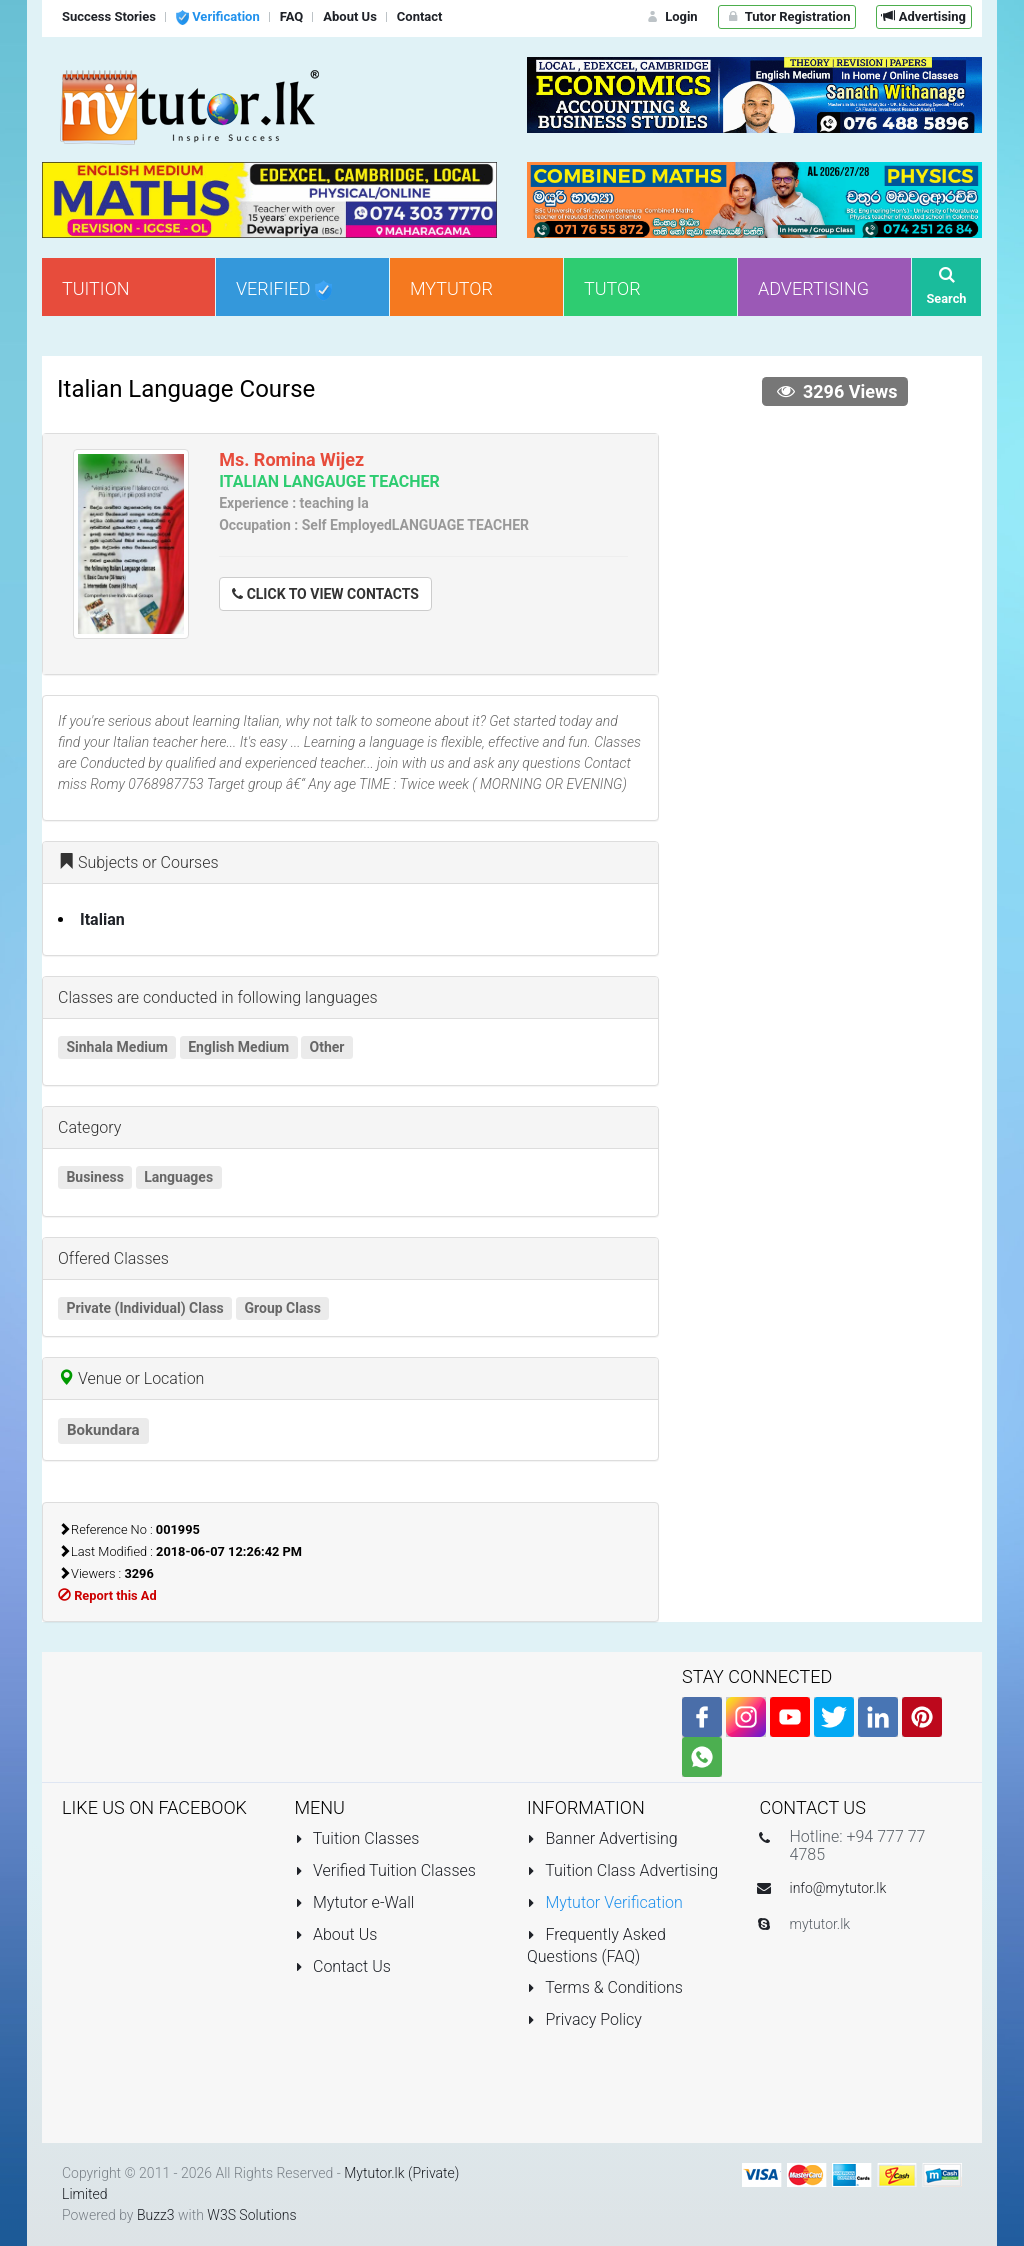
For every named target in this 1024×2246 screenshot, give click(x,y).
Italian (102, 919)
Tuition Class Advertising (622, 1870)
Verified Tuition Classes (385, 1870)
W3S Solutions (251, 2215)
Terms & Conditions (605, 1987)
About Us (336, 1934)
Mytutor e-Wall (355, 1902)
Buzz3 (156, 2215)
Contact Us (343, 1966)
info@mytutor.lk (838, 1888)
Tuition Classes (357, 1838)
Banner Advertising (602, 1838)
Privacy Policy (584, 2019)
